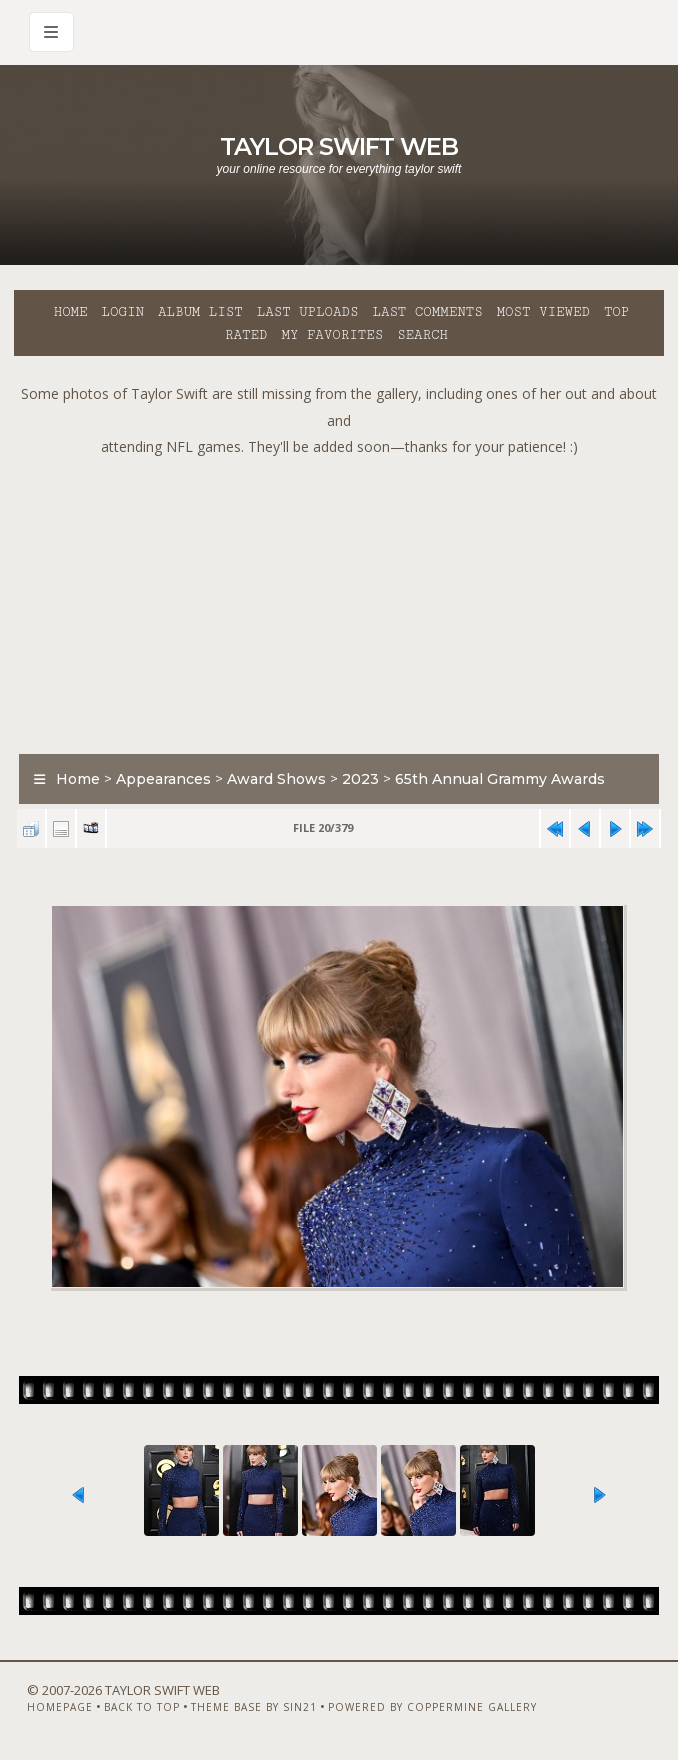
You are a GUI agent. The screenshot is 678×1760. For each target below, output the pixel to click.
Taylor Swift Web (339, 146)
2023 (360, 779)
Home (71, 312)
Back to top (142, 1707)
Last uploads (308, 312)
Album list (200, 312)
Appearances (163, 779)
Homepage (60, 1707)
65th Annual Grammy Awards (500, 779)
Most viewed (543, 312)
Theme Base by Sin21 (254, 1707)
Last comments (427, 312)
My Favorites (332, 335)
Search (422, 335)
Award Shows (276, 779)
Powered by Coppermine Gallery (432, 1707)
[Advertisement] (346, 601)
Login (123, 312)
